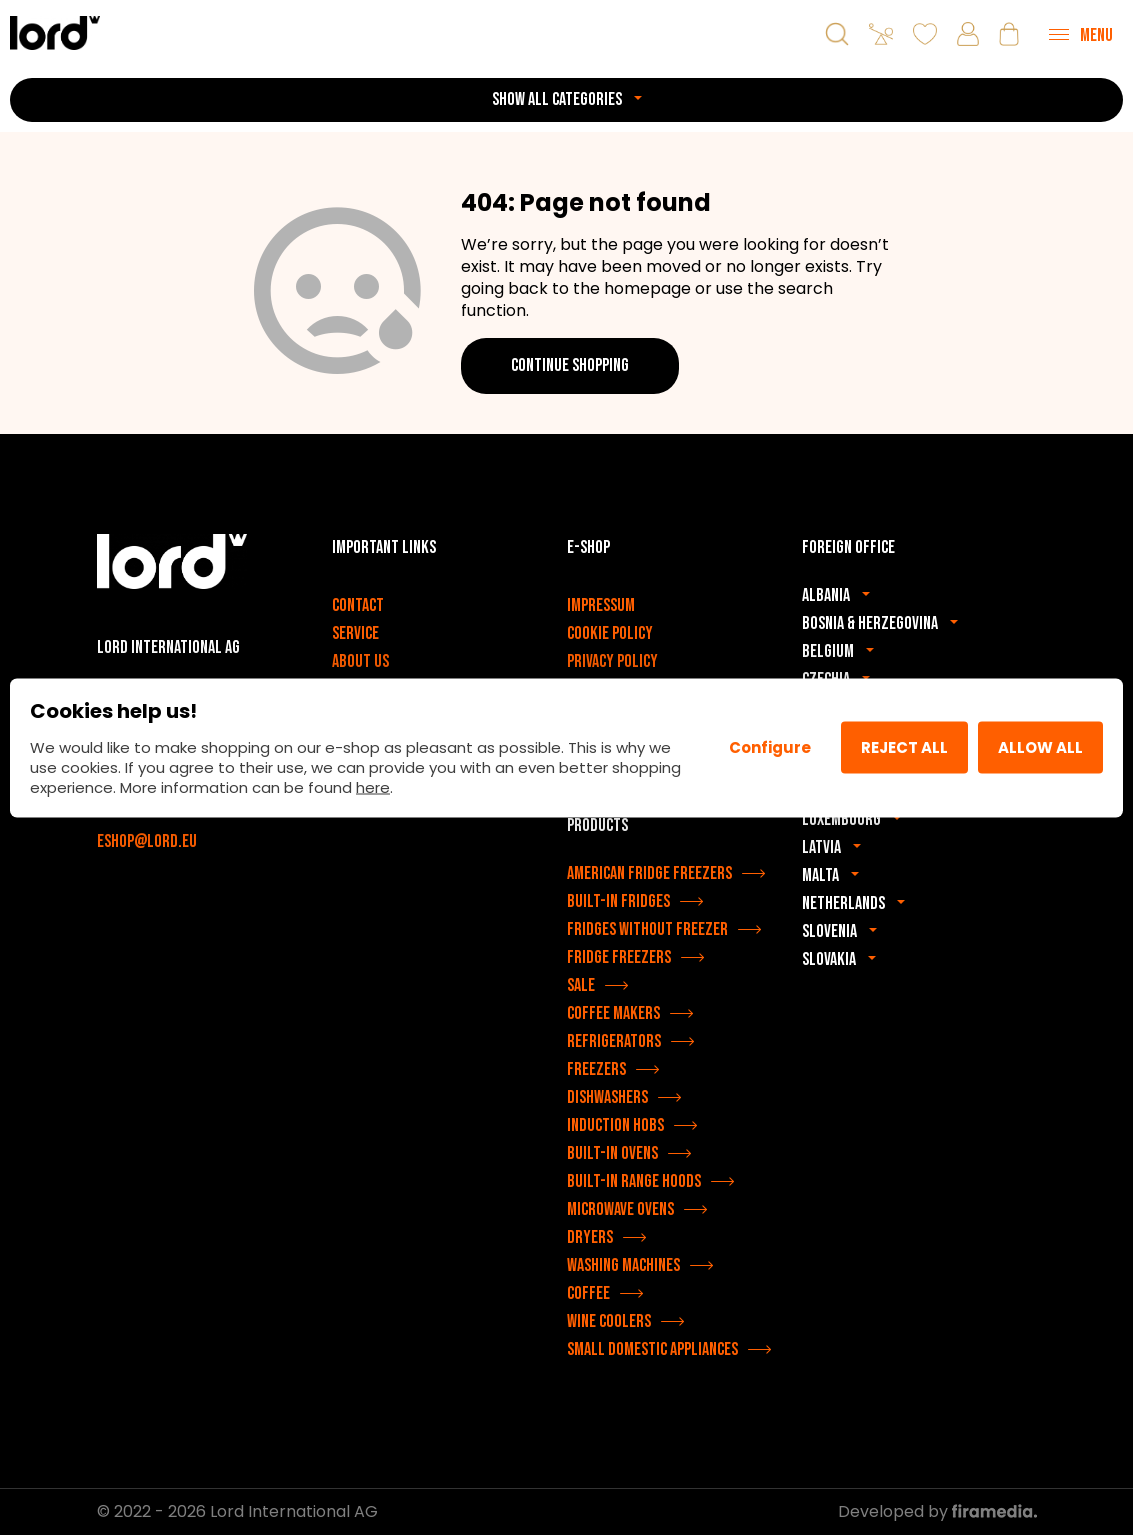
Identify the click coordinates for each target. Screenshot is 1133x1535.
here (373, 786)
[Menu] (1081, 34)
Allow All (1040, 747)
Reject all (904, 747)
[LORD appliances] (55, 32)
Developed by (937, 1511)
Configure (770, 747)
